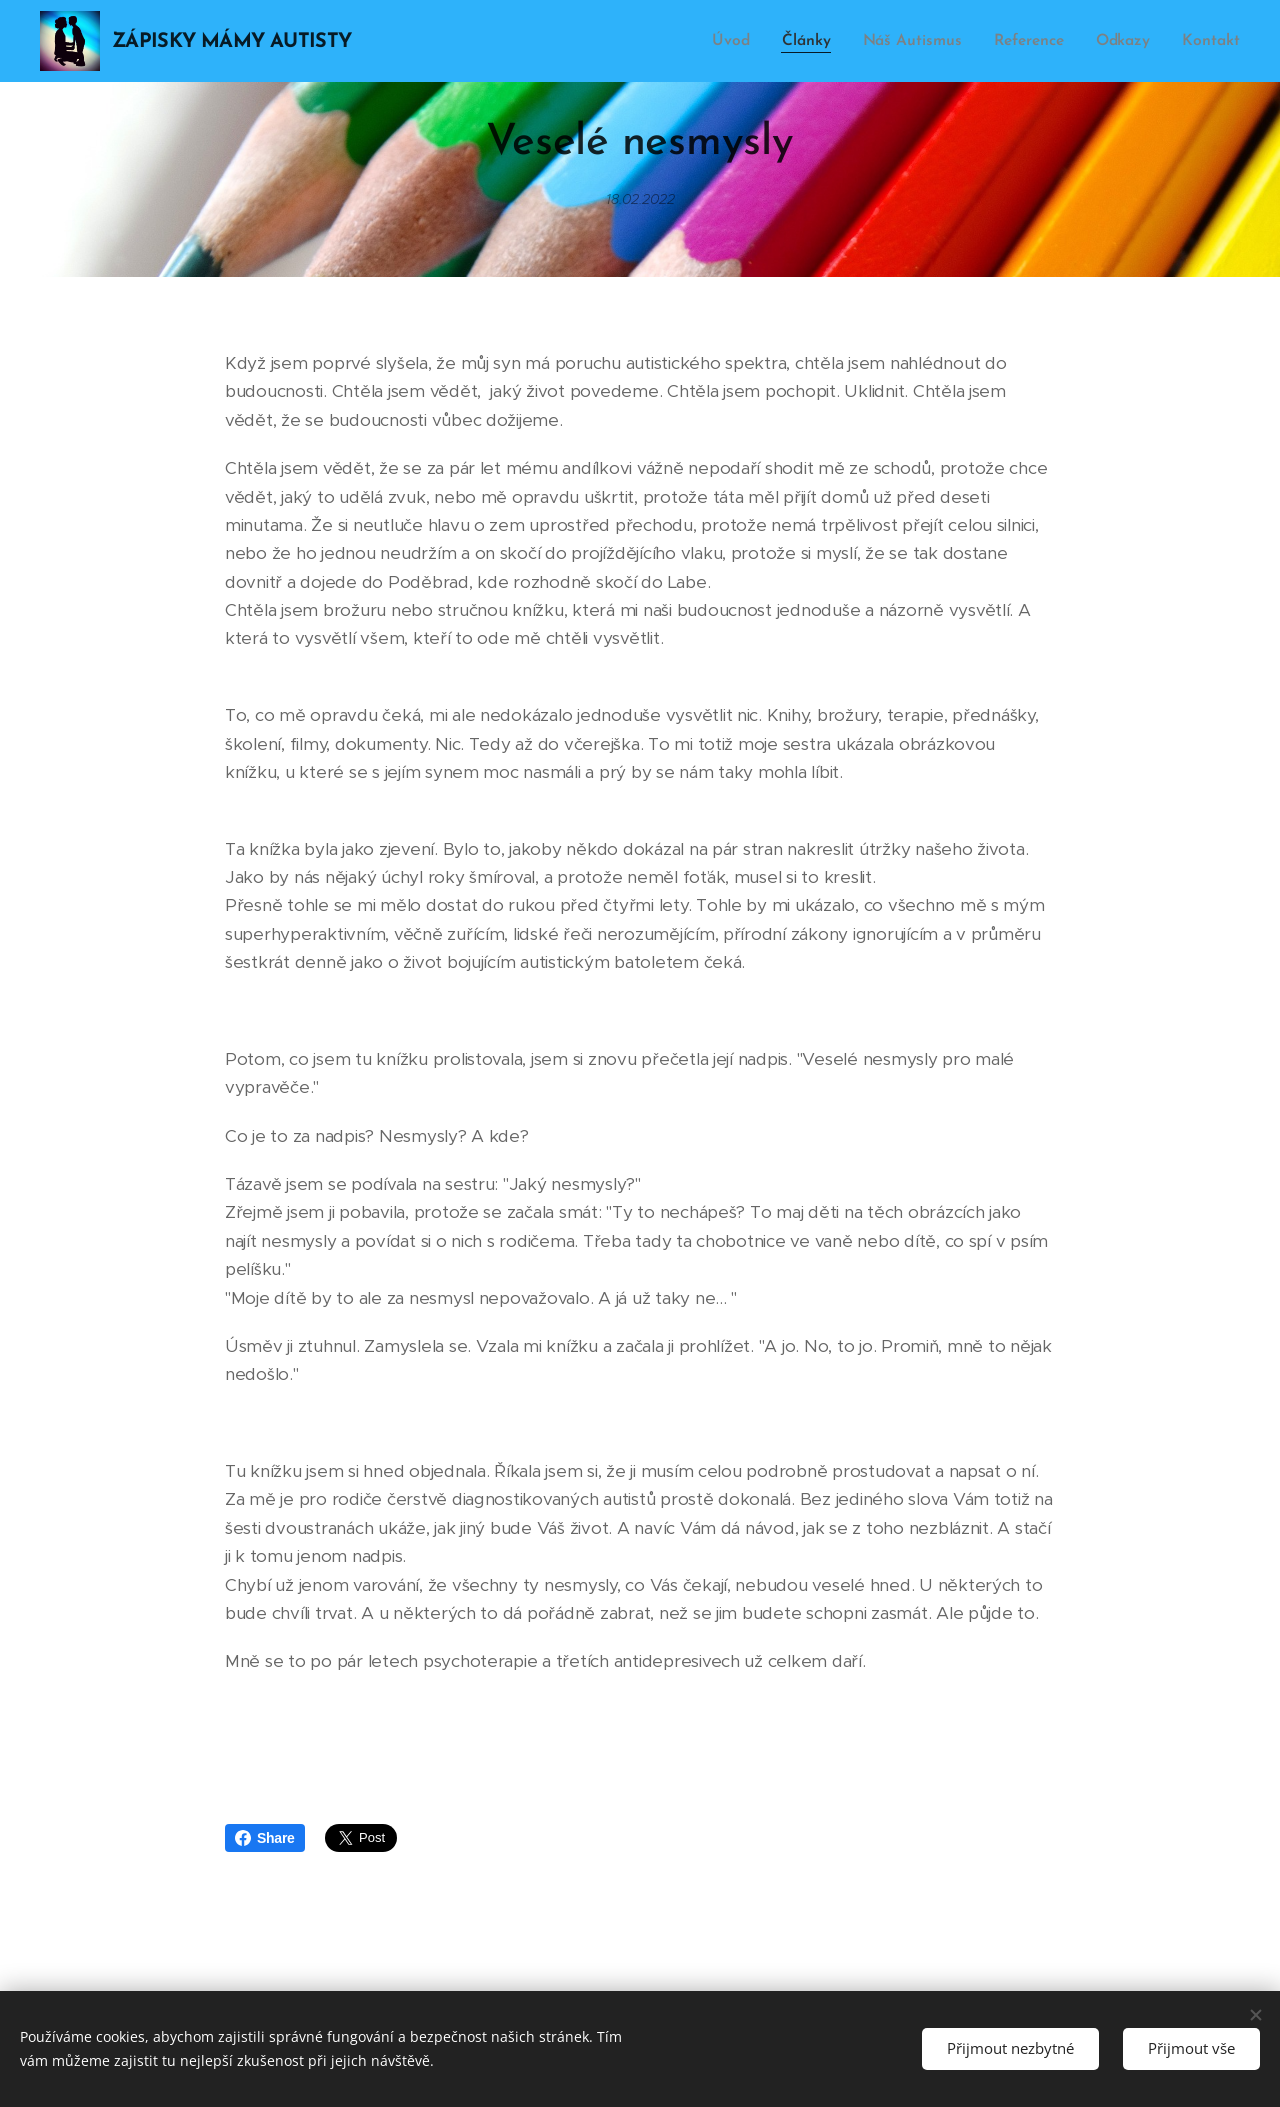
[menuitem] (743, 41)
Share (265, 1838)
